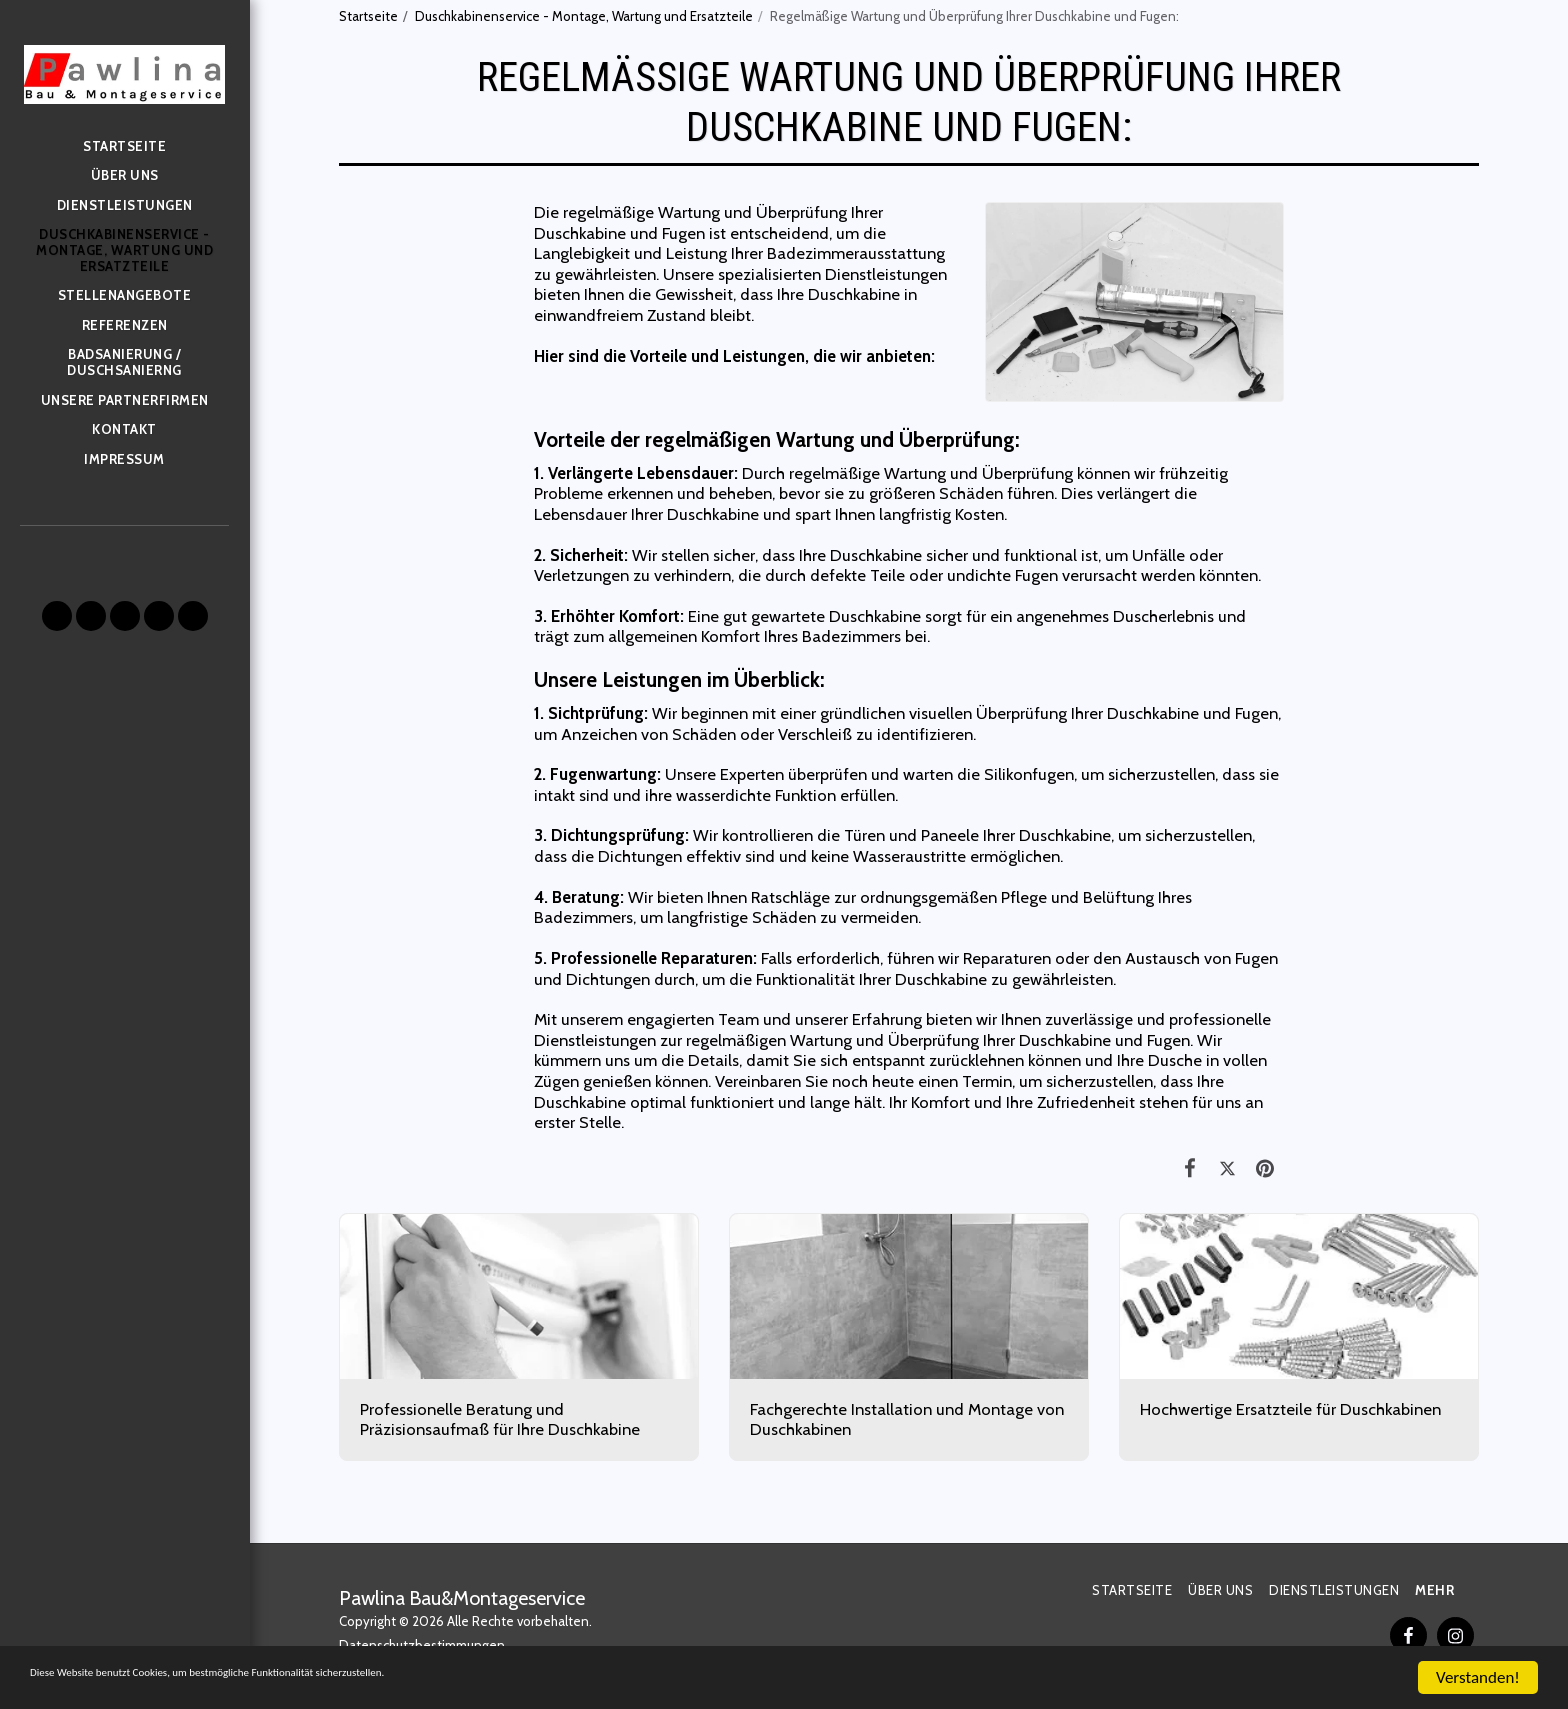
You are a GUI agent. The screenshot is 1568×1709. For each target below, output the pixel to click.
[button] (57, 616)
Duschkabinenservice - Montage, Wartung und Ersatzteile (584, 16)
